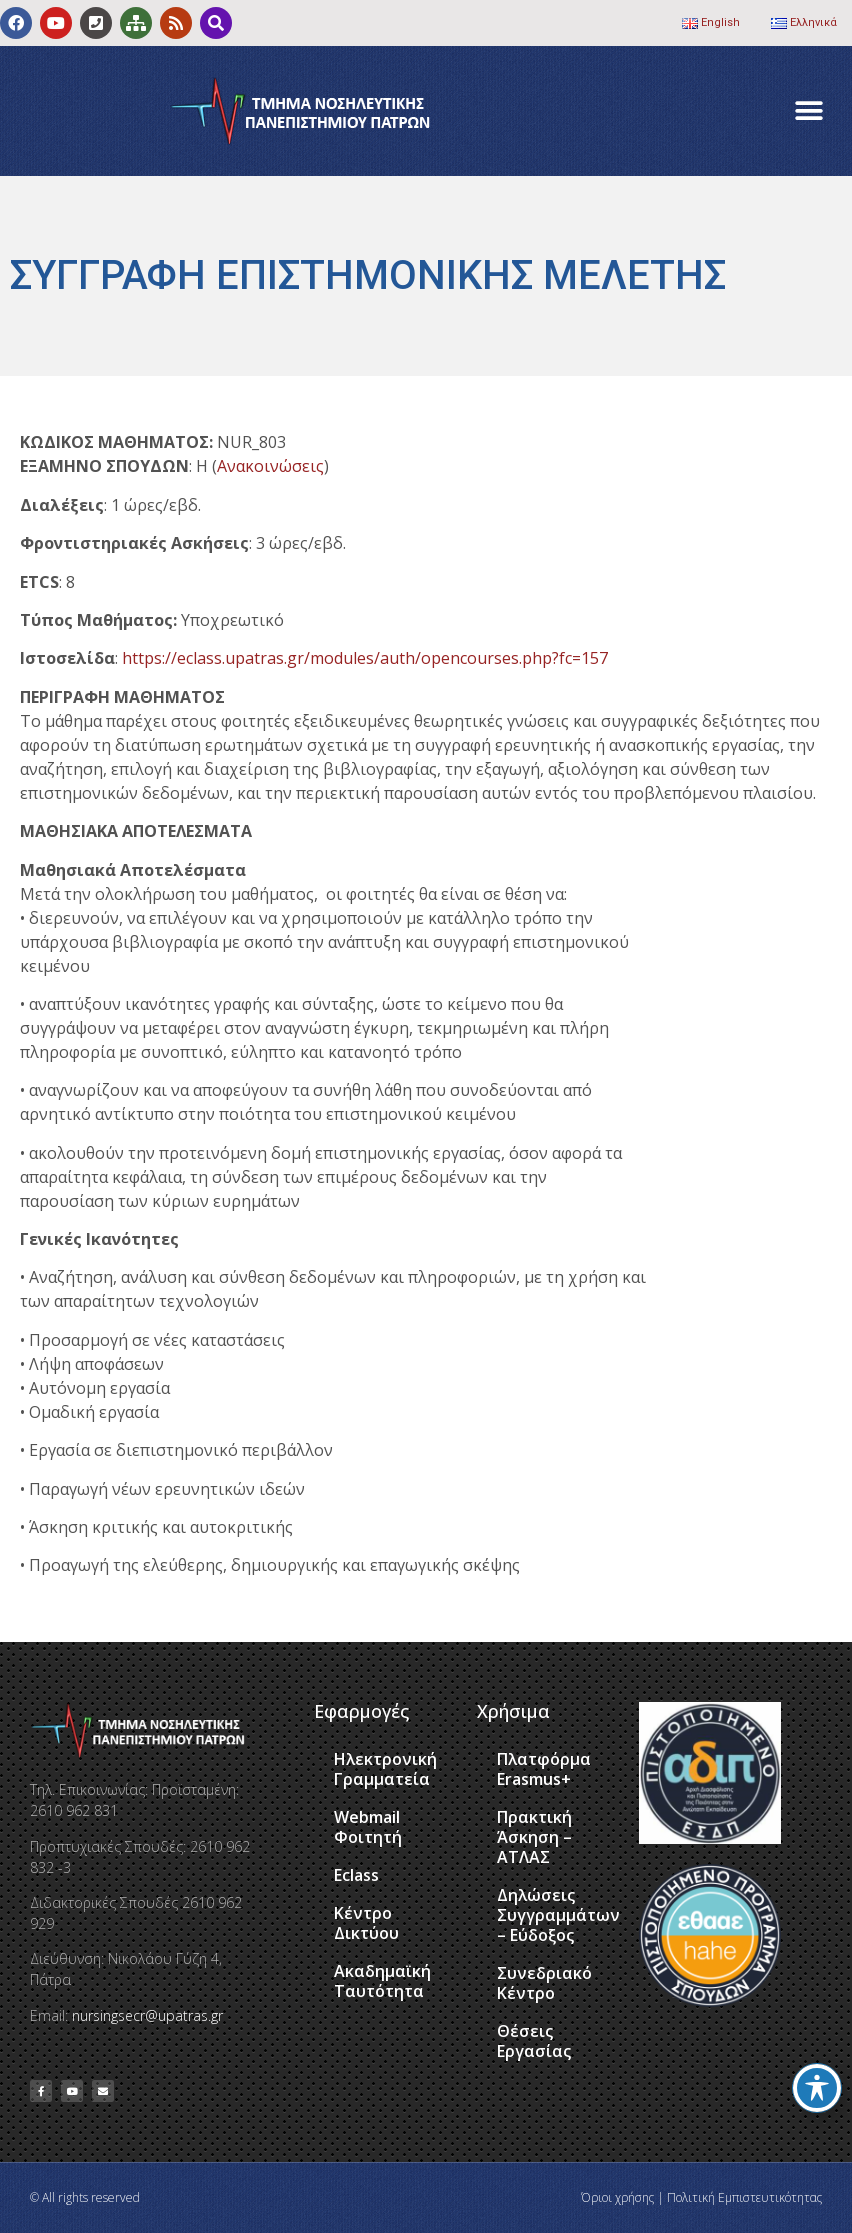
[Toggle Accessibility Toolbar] (817, 2088)
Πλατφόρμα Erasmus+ (544, 1769)
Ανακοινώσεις (270, 466)
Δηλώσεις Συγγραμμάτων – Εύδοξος (558, 1915)
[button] (809, 111)
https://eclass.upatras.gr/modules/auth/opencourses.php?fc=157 (365, 658)
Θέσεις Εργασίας (534, 2041)
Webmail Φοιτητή (368, 1827)
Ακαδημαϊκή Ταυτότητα (382, 1981)
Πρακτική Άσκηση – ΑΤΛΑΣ (534, 1837)
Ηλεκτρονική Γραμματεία (385, 1769)
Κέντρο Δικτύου (366, 1923)
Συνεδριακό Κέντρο (544, 1983)
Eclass (356, 1875)
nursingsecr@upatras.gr (147, 2015)
